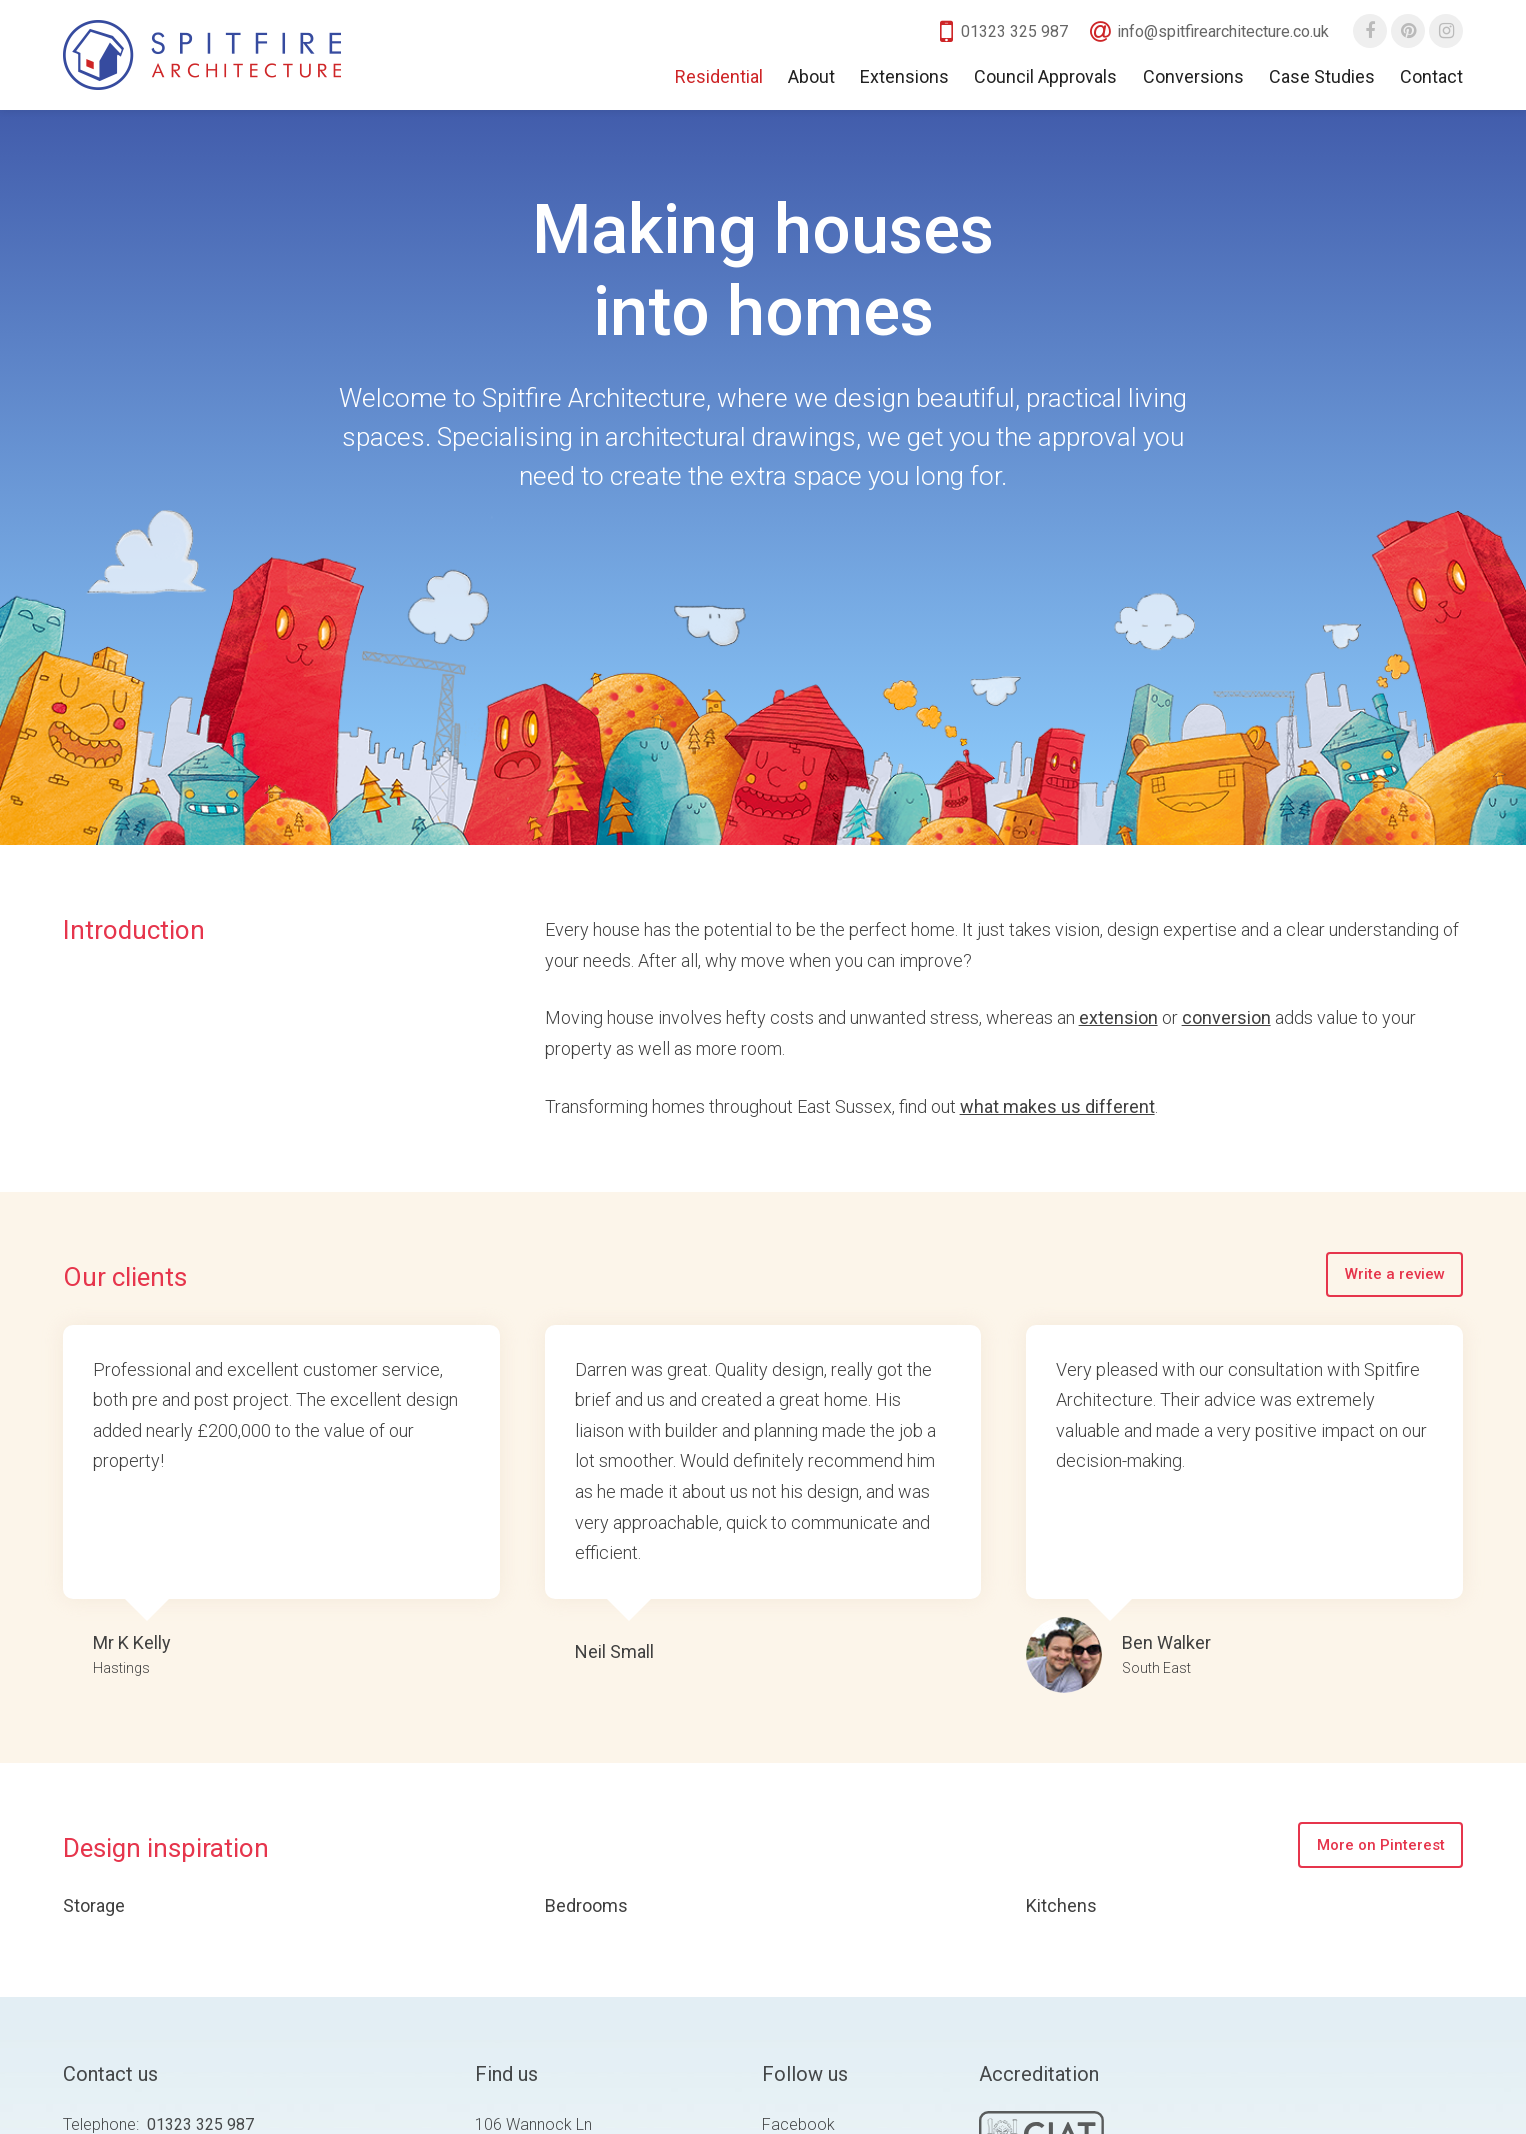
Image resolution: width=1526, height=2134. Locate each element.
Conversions (1193, 76)
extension (1118, 1017)
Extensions (904, 76)
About (811, 76)
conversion (1226, 1017)
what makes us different (1057, 1106)
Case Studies (1322, 76)
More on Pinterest (1381, 1845)
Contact (1431, 76)
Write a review (1395, 1274)
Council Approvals (1045, 76)
